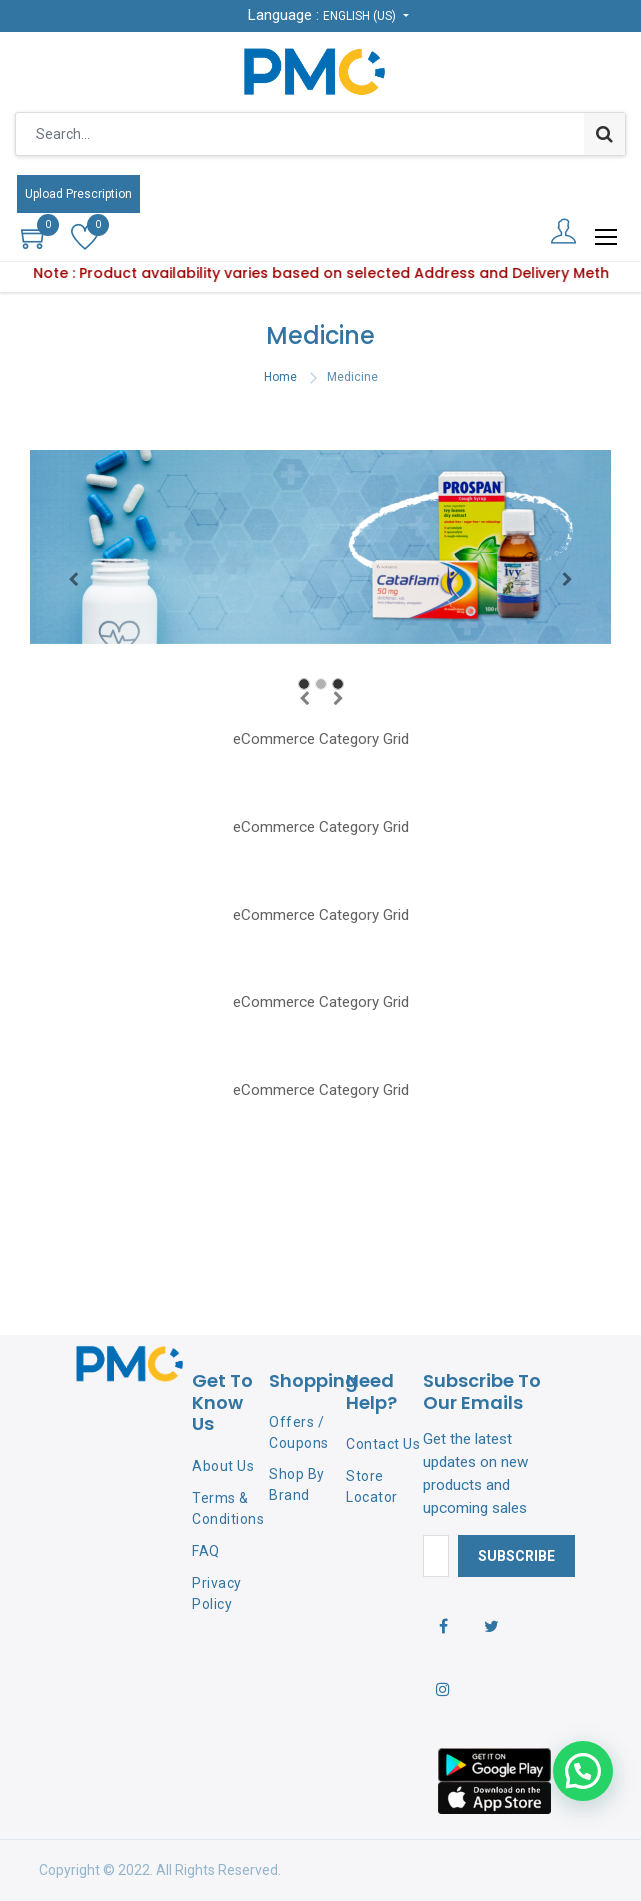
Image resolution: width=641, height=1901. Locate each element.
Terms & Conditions (228, 1508)
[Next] (567, 579)
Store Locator (372, 1486)
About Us (223, 1466)
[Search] (604, 134)
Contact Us (383, 1444)
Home (280, 377)
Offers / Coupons (299, 1432)
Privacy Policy (217, 1593)
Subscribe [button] (516, 1556)
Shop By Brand (297, 1484)
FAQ (206, 1551)
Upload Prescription (78, 194)
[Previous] (73, 579)
